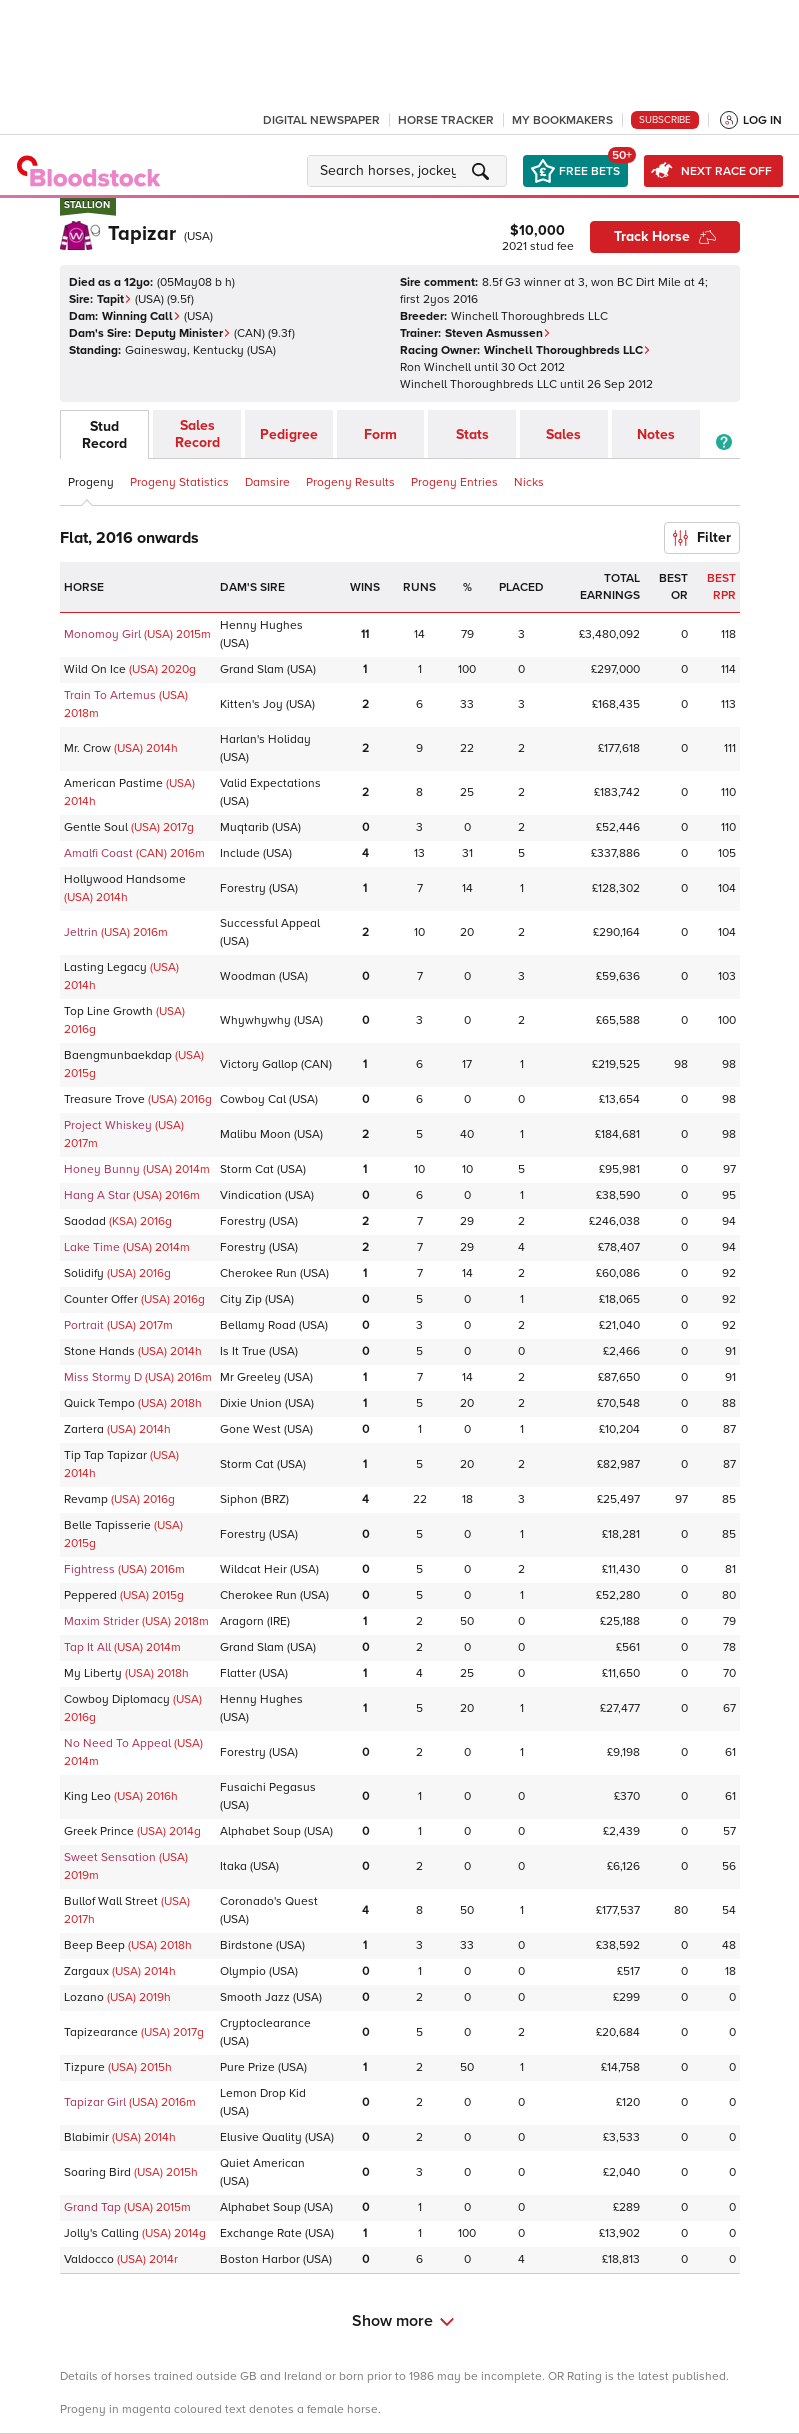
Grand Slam (252, 669)
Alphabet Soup (260, 1831)
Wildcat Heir (253, 1569)
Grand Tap (92, 2207)
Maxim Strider (101, 1621)
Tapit (114, 299)
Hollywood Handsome (125, 879)
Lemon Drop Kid (263, 2093)
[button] (410, 171)
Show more (403, 2321)
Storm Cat (247, 1169)
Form (380, 434)
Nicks (529, 482)
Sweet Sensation (110, 1857)
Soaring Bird (97, 2172)
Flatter (238, 1673)
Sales (563, 434)
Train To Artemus (110, 695)
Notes (656, 434)
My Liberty (93, 1673)
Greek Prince (99, 1831)
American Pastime (113, 783)
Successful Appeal (270, 923)
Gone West (250, 1429)
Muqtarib (244, 827)
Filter (702, 537)
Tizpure (84, 2067)
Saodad (85, 1221)
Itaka (233, 1866)
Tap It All (87, 1647)
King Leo (87, 1796)
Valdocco (89, 2259)
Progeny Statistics (179, 482)
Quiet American (262, 2163)
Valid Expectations (270, 783)
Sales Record (197, 434)
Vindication (251, 1195)
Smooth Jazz (255, 1997)
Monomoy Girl (102, 634)
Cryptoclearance (265, 2023)
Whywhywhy (255, 1020)
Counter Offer (101, 1299)
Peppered (90, 1595)
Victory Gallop (259, 1064)
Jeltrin (81, 932)
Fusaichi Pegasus (268, 1787)
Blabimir (86, 2137)
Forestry (243, 888)
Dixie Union (251, 1403)
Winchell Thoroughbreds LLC (567, 350)
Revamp (86, 1499)
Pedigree (289, 434)
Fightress (89, 1569)
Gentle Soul (96, 827)
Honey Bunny (102, 1169)
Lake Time (92, 1247)
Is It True (243, 1351)
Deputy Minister (183, 333)
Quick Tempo (99, 1403)
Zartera (84, 1429)
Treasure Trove (104, 1099)
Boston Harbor (260, 2259)
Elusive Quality (261, 2137)
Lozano (84, 1997)
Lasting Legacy (105, 967)
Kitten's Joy (251, 704)
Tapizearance (101, 2032)
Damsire (267, 482)
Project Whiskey (108, 1125)
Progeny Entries (454, 482)
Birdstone (246, 1945)
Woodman (248, 976)
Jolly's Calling (101, 2233)
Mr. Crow (87, 748)
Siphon (239, 1499)
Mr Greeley (250, 1377)
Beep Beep (94, 1945)
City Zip (241, 1299)
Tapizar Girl (95, 2102)
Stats (472, 434)
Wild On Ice (95, 669)
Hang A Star (97, 1195)
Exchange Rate (261, 2233)
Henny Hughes (261, 625)
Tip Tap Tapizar (105, 1455)
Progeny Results (350, 482)
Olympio (243, 1971)
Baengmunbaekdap (118, 1055)
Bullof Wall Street (111, 1901)
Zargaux (86, 1971)
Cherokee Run (258, 1273)
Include (240, 853)
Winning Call (141, 316)
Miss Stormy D (103, 1377)
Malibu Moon (255, 1134)
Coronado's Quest (269, 1901)
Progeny (91, 482)
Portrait (84, 1325)
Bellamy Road (258, 1325)
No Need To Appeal (117, 1743)
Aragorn (242, 1621)
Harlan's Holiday (265, 739)
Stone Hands (99, 1351)
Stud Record (104, 435)
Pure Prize (247, 2067)
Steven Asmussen (498, 333)
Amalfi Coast (98, 853)
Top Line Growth (108, 1011)
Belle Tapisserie (107, 1525)
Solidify (84, 1273)
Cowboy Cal (253, 1099)
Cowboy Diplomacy (117, 1699)
